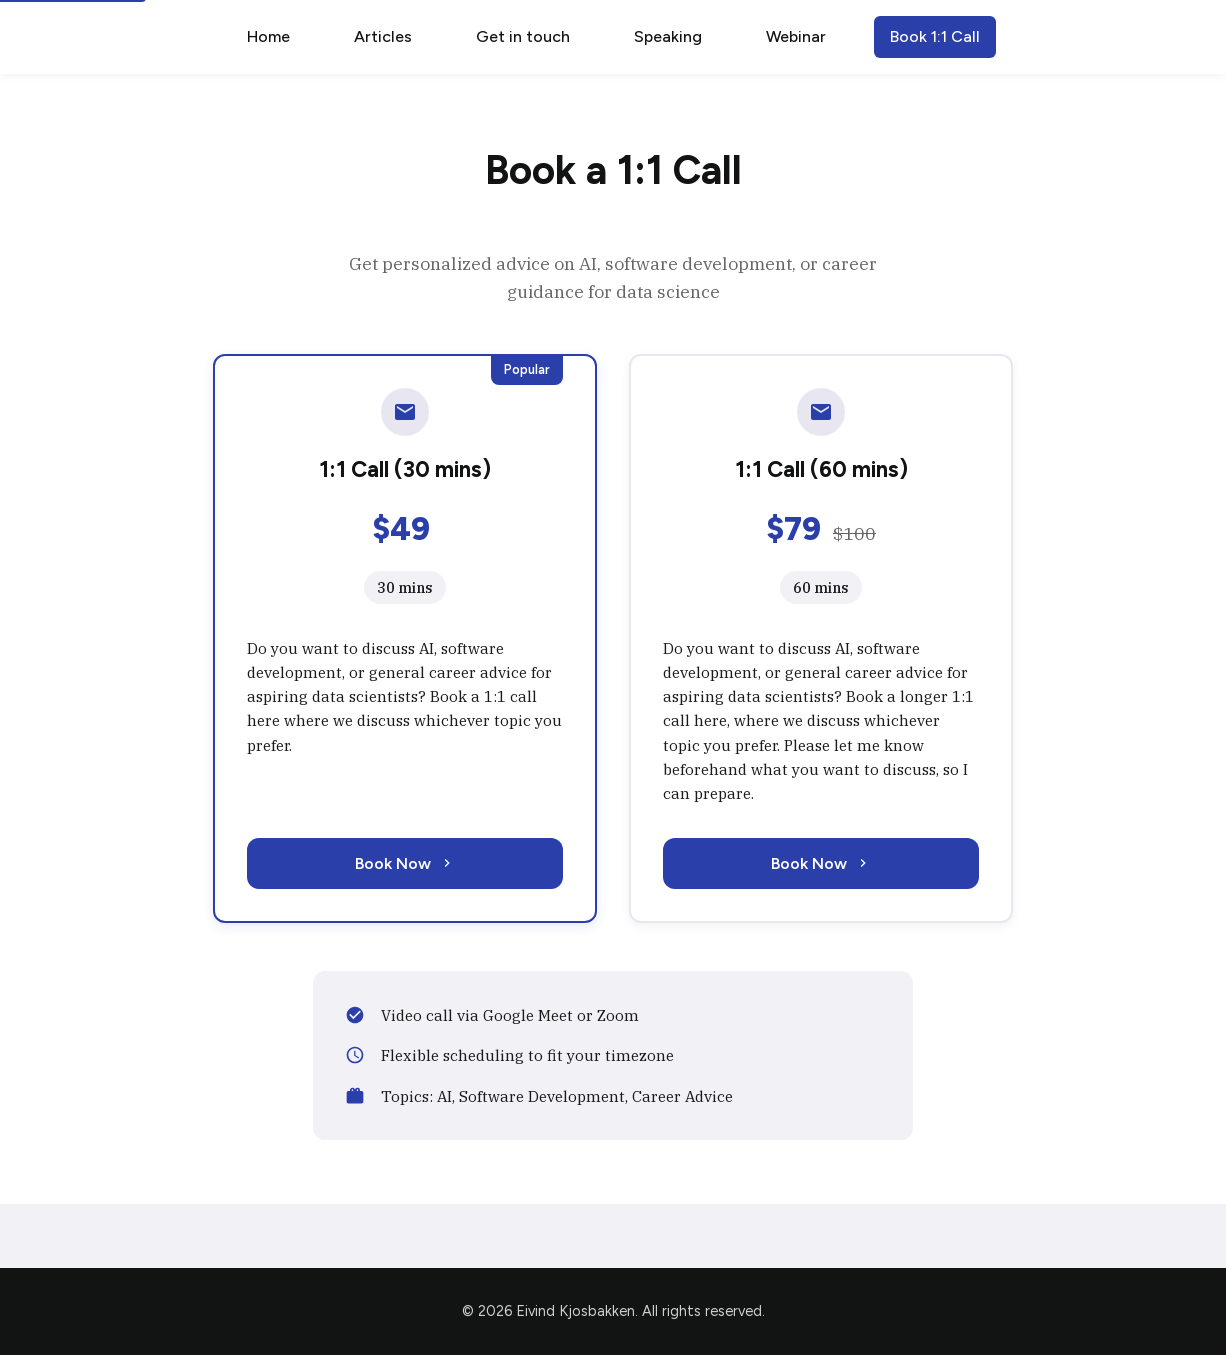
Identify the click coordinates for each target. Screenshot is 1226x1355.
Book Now (405, 863)
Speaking (668, 36)
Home (268, 36)
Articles (383, 36)
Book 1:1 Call (935, 36)
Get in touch (523, 36)
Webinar (796, 36)
